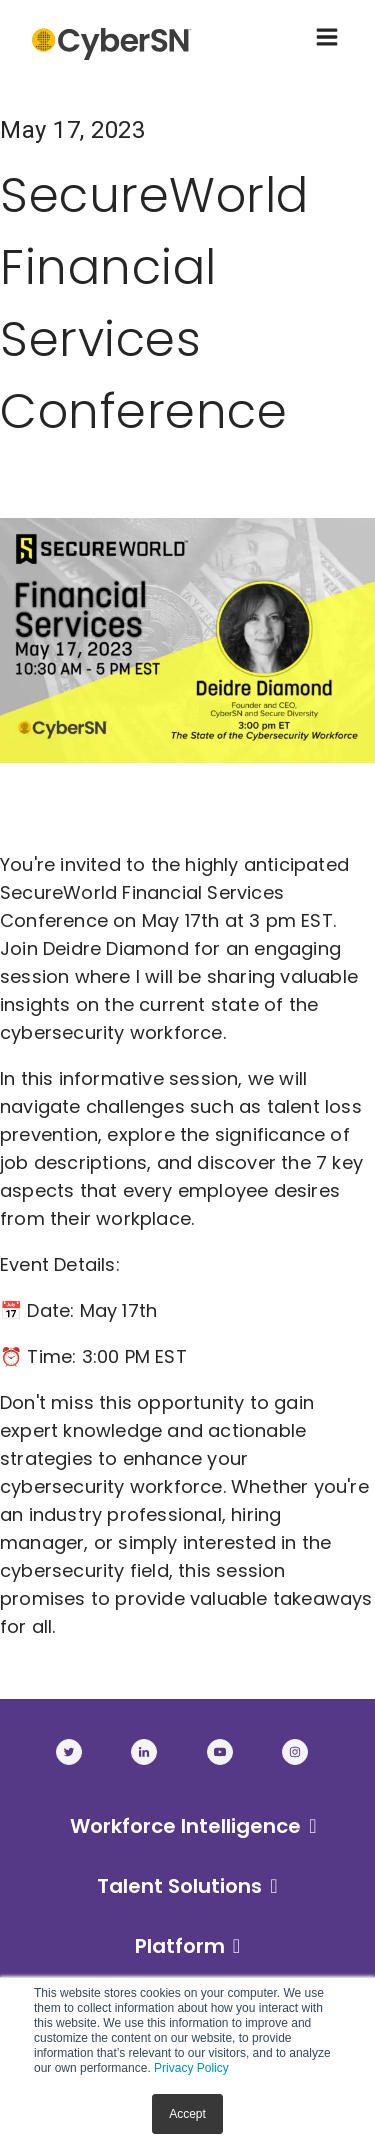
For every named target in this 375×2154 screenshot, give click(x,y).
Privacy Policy (191, 2068)
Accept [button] (187, 2114)
